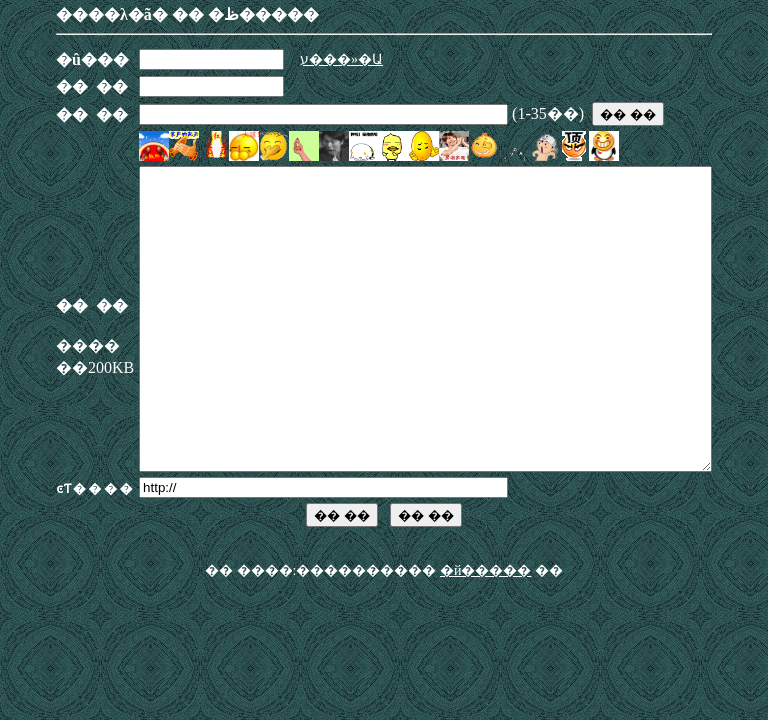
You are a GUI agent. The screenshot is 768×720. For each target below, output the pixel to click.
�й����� (486, 630)
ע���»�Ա (307, 59)
